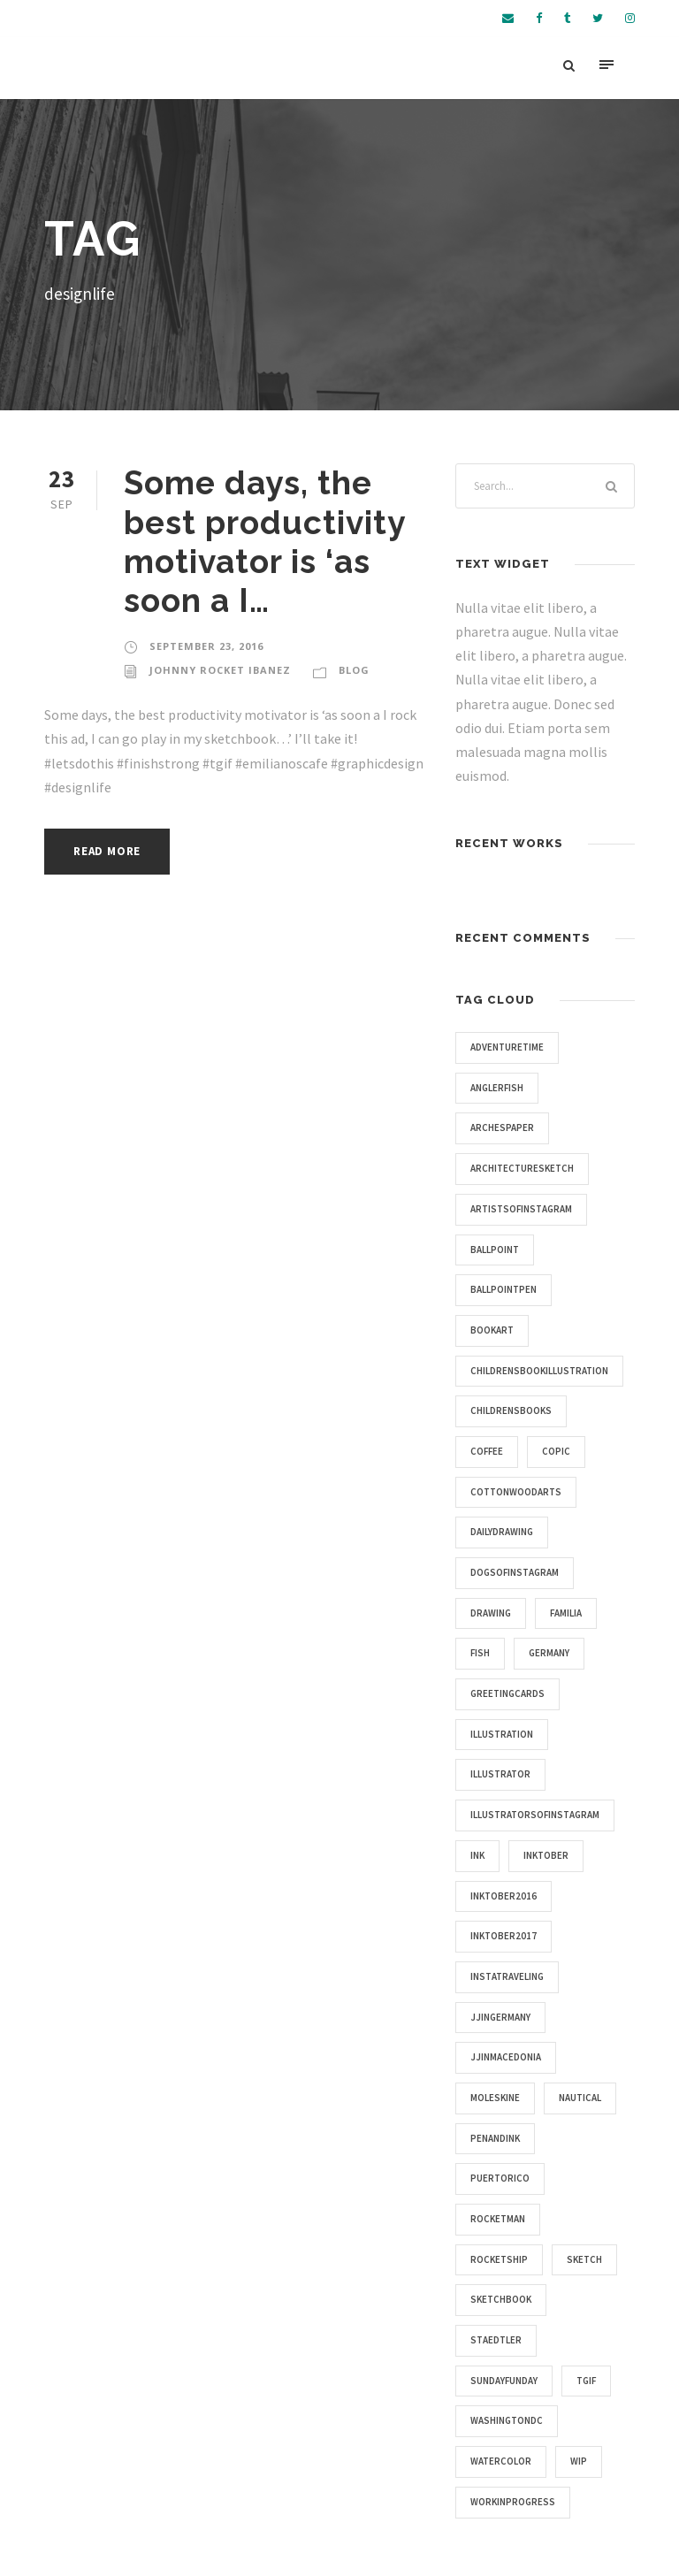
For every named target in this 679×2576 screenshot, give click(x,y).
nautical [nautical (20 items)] (580, 2097)
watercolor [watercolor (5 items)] (500, 2461)
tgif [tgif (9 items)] (586, 2380)
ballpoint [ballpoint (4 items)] (494, 1249)
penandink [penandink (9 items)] (495, 2138)
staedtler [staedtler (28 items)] (496, 2340)
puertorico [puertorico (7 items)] (500, 2178)
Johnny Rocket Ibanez (220, 669)
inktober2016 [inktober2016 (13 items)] (503, 1896)
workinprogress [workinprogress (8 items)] (512, 2502)
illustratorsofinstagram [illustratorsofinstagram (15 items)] (534, 1814)
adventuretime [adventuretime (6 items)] (507, 1047)
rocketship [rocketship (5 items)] (499, 2259)
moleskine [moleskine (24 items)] (495, 2097)
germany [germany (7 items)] (549, 1653)
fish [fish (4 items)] (480, 1653)
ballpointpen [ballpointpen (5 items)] (503, 1289)
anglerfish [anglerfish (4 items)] (496, 1088)
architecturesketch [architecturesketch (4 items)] (522, 1168)
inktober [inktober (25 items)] (545, 1855)
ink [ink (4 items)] (477, 1855)
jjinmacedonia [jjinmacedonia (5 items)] (505, 2057)
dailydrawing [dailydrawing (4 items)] (501, 1531)
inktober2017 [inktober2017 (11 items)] (503, 1936)
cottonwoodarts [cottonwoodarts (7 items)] (515, 1492)
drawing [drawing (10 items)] (490, 1613)
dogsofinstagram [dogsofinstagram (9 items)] (514, 1572)
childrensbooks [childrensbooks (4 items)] (511, 1410)
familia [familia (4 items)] (566, 1613)
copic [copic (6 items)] (556, 1451)
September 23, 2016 (206, 646)
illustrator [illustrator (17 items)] (500, 1774)
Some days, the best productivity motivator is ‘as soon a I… (264, 541)
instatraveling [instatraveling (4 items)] (507, 1976)
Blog (354, 669)
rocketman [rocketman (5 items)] (497, 2219)
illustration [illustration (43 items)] (501, 1734)
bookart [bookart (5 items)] (492, 1330)
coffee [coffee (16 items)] (486, 1451)
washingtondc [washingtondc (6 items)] (506, 2420)
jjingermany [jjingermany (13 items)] (500, 2017)
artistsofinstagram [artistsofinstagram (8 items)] (521, 1209)
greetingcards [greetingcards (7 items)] (507, 1693)
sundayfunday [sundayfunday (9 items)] (504, 2380)
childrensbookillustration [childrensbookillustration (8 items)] (539, 1370)
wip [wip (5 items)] (578, 2461)
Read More (107, 851)
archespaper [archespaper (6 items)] (502, 1127)
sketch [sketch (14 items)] (584, 2259)
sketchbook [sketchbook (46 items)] (500, 2299)
